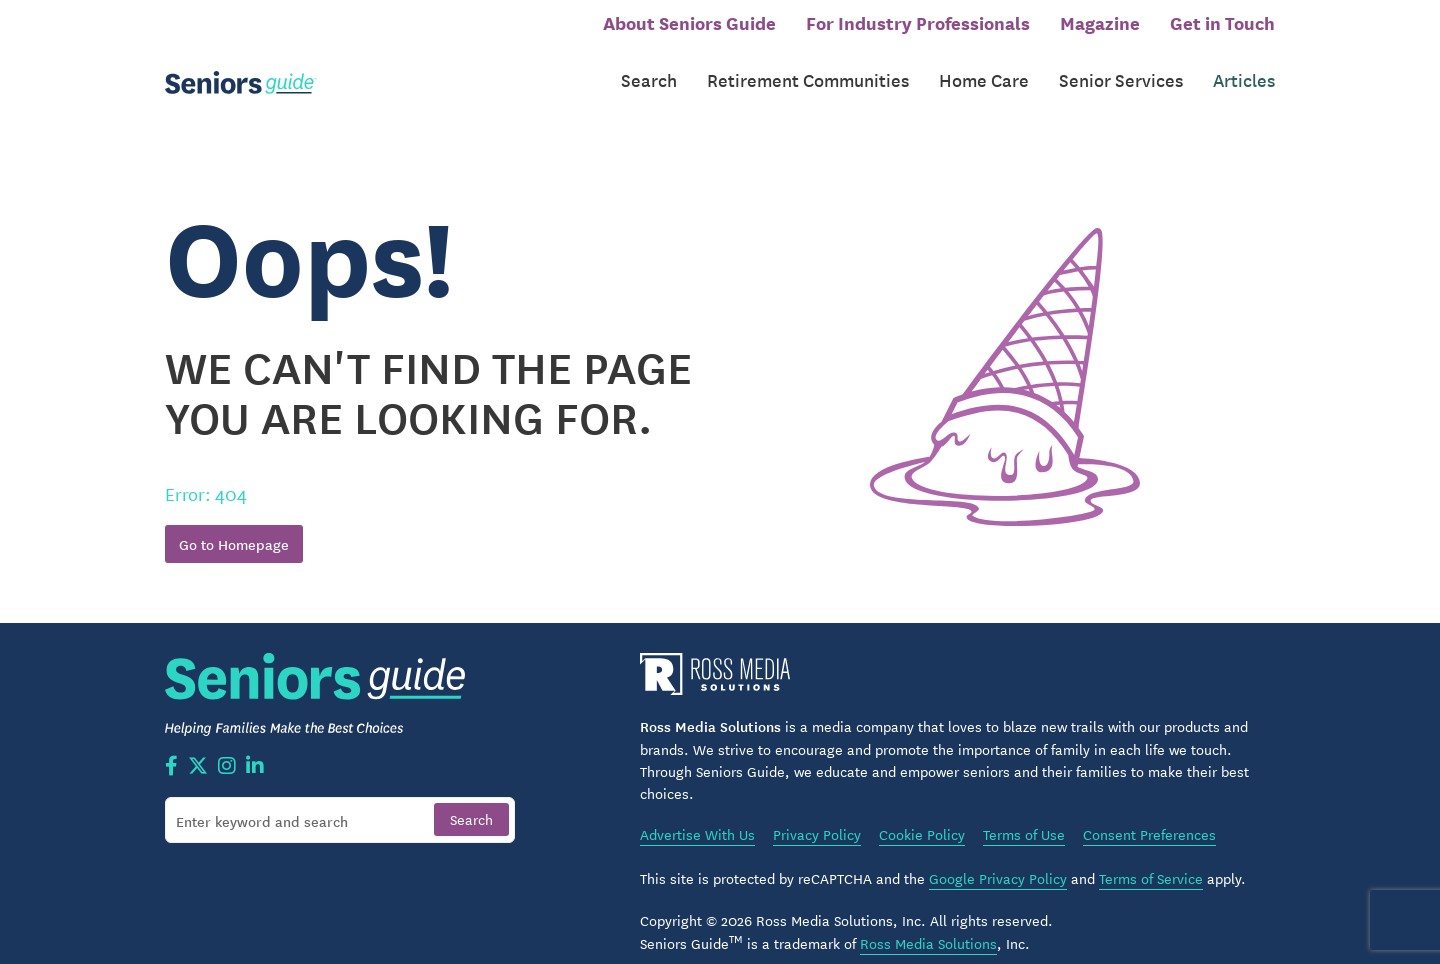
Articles (1244, 68)
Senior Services (1121, 68)
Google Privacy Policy (998, 858)
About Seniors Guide (689, 22)
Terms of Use (1024, 814)
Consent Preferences (1149, 814)
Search (649, 68)
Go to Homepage (234, 524)
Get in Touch (1222, 22)
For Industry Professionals (918, 22)
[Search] (340, 799)
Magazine (1100, 22)
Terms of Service (1151, 858)
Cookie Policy (922, 814)
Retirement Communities (808, 68)
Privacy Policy (817, 814)
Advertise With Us (697, 814)
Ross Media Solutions (928, 922)
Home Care (984, 68)
